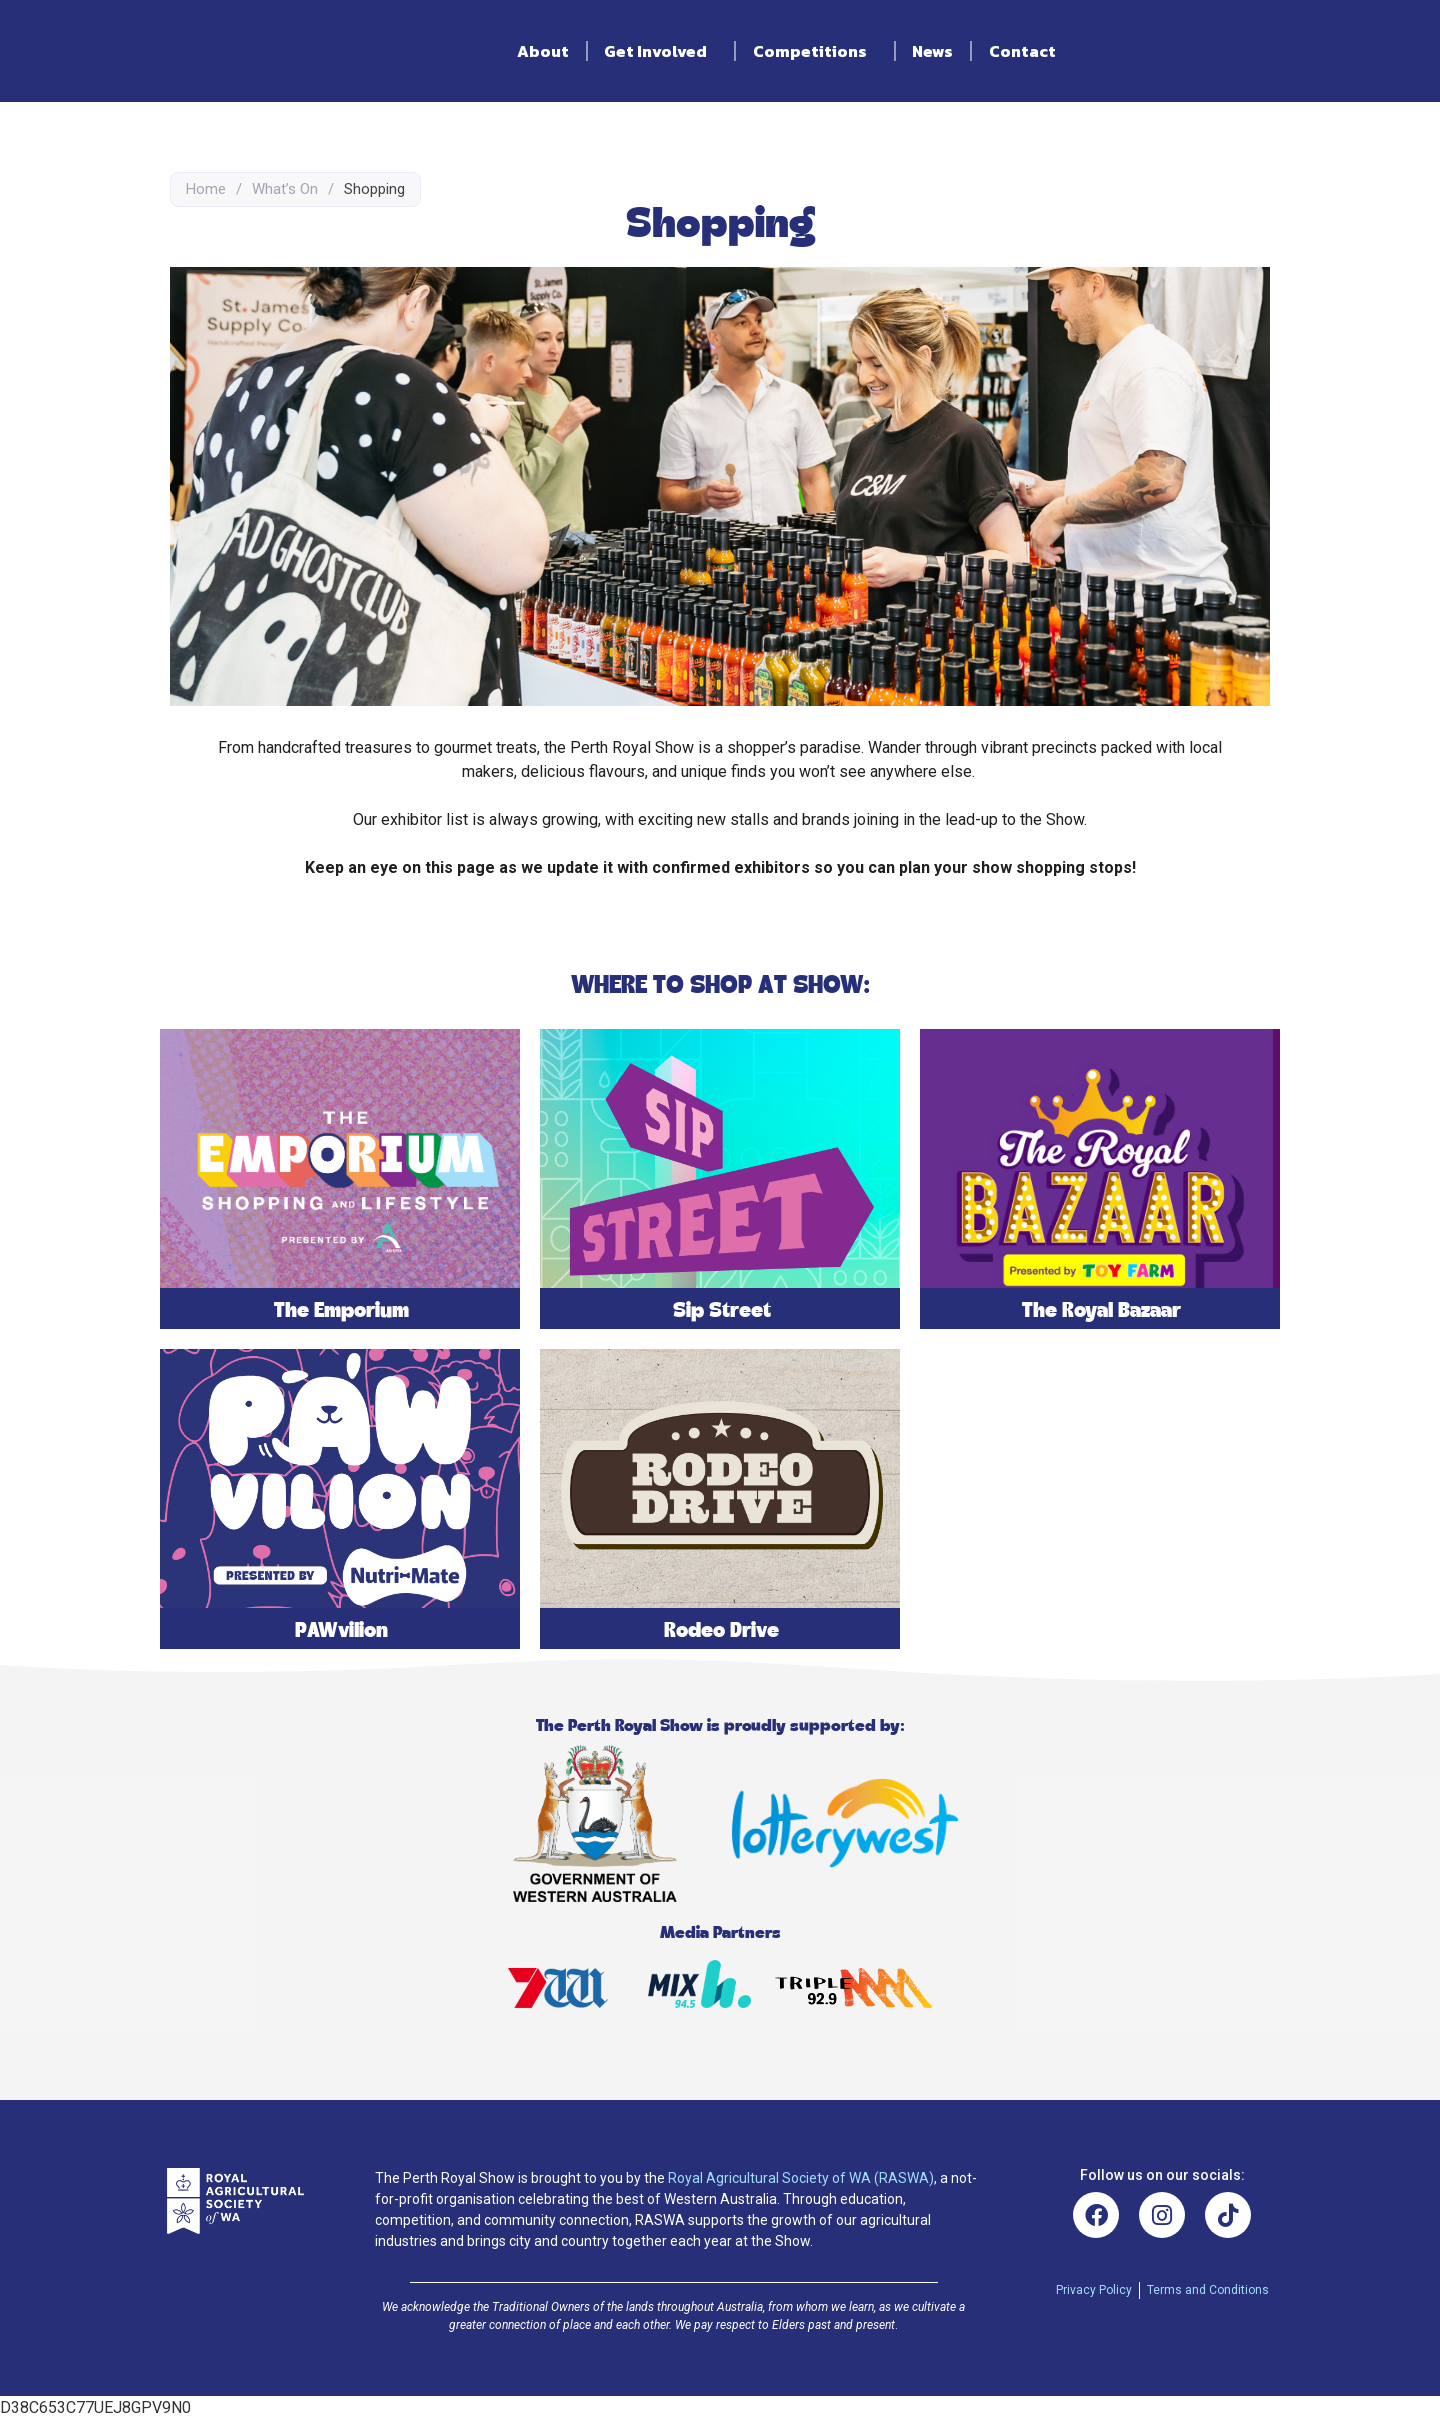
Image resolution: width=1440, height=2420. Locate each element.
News (932, 51)
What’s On (285, 189)
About (543, 51)
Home (206, 189)
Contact (1022, 51)
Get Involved (660, 51)
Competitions (815, 51)
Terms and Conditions (1208, 2290)
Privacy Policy (1094, 2290)
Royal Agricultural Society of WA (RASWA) (801, 2178)
